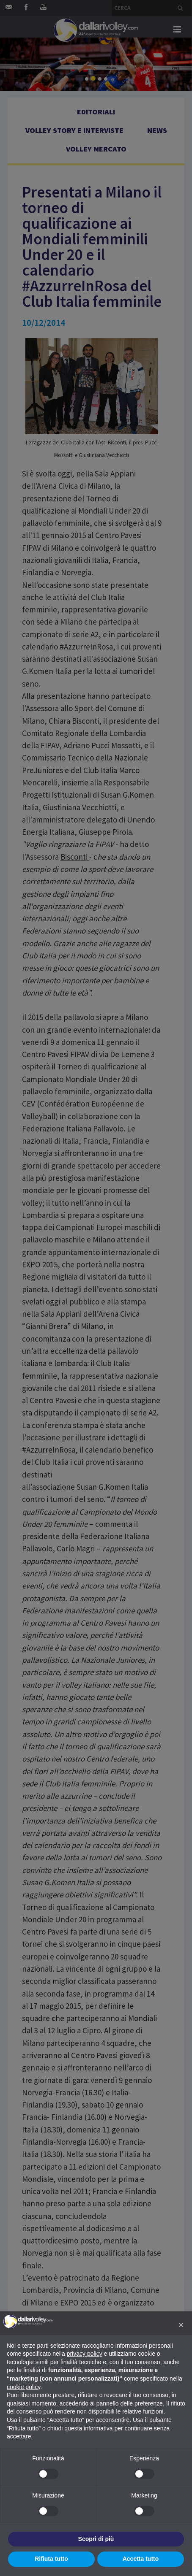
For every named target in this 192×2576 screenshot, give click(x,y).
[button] (181, 2325)
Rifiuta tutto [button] (51, 2558)
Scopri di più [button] (96, 2538)
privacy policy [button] (84, 2353)
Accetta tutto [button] (141, 2558)
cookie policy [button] (23, 2387)
